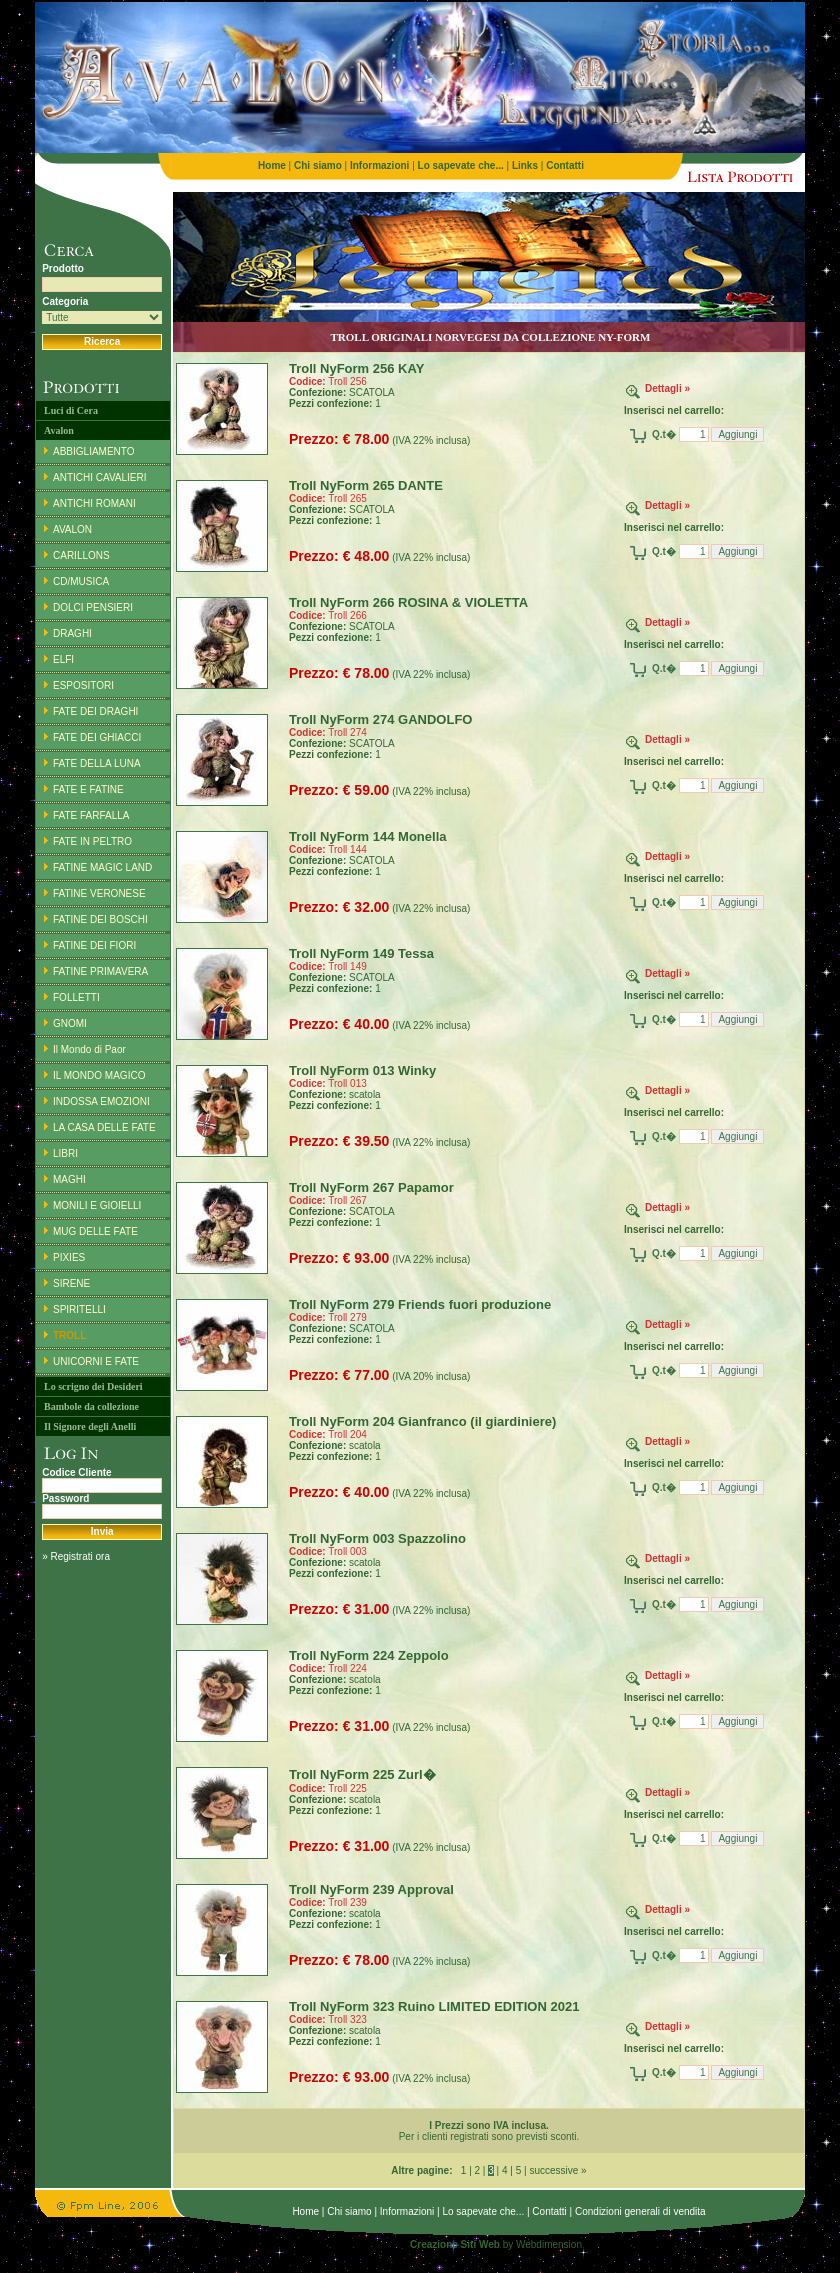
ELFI (63, 659)
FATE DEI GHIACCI (97, 737)
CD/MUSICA (81, 581)
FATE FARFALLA (91, 815)
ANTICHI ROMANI (94, 503)
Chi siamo (349, 2211)
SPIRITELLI (79, 1309)
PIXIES (69, 1257)
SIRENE (71, 1283)
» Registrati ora (76, 1556)
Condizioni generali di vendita (640, 2211)
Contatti (549, 2211)
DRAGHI (72, 633)
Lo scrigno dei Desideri (93, 1386)
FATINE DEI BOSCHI (100, 919)
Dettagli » (667, 388)
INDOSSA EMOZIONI (101, 1101)
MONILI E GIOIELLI (97, 1205)
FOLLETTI (76, 997)
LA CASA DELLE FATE (104, 1127)
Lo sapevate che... (483, 2211)
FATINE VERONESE (99, 893)
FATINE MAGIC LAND (102, 867)
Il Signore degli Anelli (90, 1426)
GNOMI (70, 1023)
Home (305, 2211)
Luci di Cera (71, 410)
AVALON (72, 529)
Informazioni (407, 2211)
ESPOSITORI (83, 685)
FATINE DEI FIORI (94, 945)
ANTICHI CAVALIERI (100, 477)
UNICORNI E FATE (96, 1361)
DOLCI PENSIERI (93, 607)
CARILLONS (81, 555)
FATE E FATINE (88, 789)
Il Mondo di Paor (89, 1049)
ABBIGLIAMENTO (94, 451)
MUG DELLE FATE (95, 1231)
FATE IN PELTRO (92, 841)
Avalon (59, 430)
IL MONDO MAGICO (99, 1075)
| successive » (553, 2170)
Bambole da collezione (91, 1406)
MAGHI (69, 1179)
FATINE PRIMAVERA (100, 971)
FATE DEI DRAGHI (95, 711)
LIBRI (65, 1153)
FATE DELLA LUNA (97, 763)
